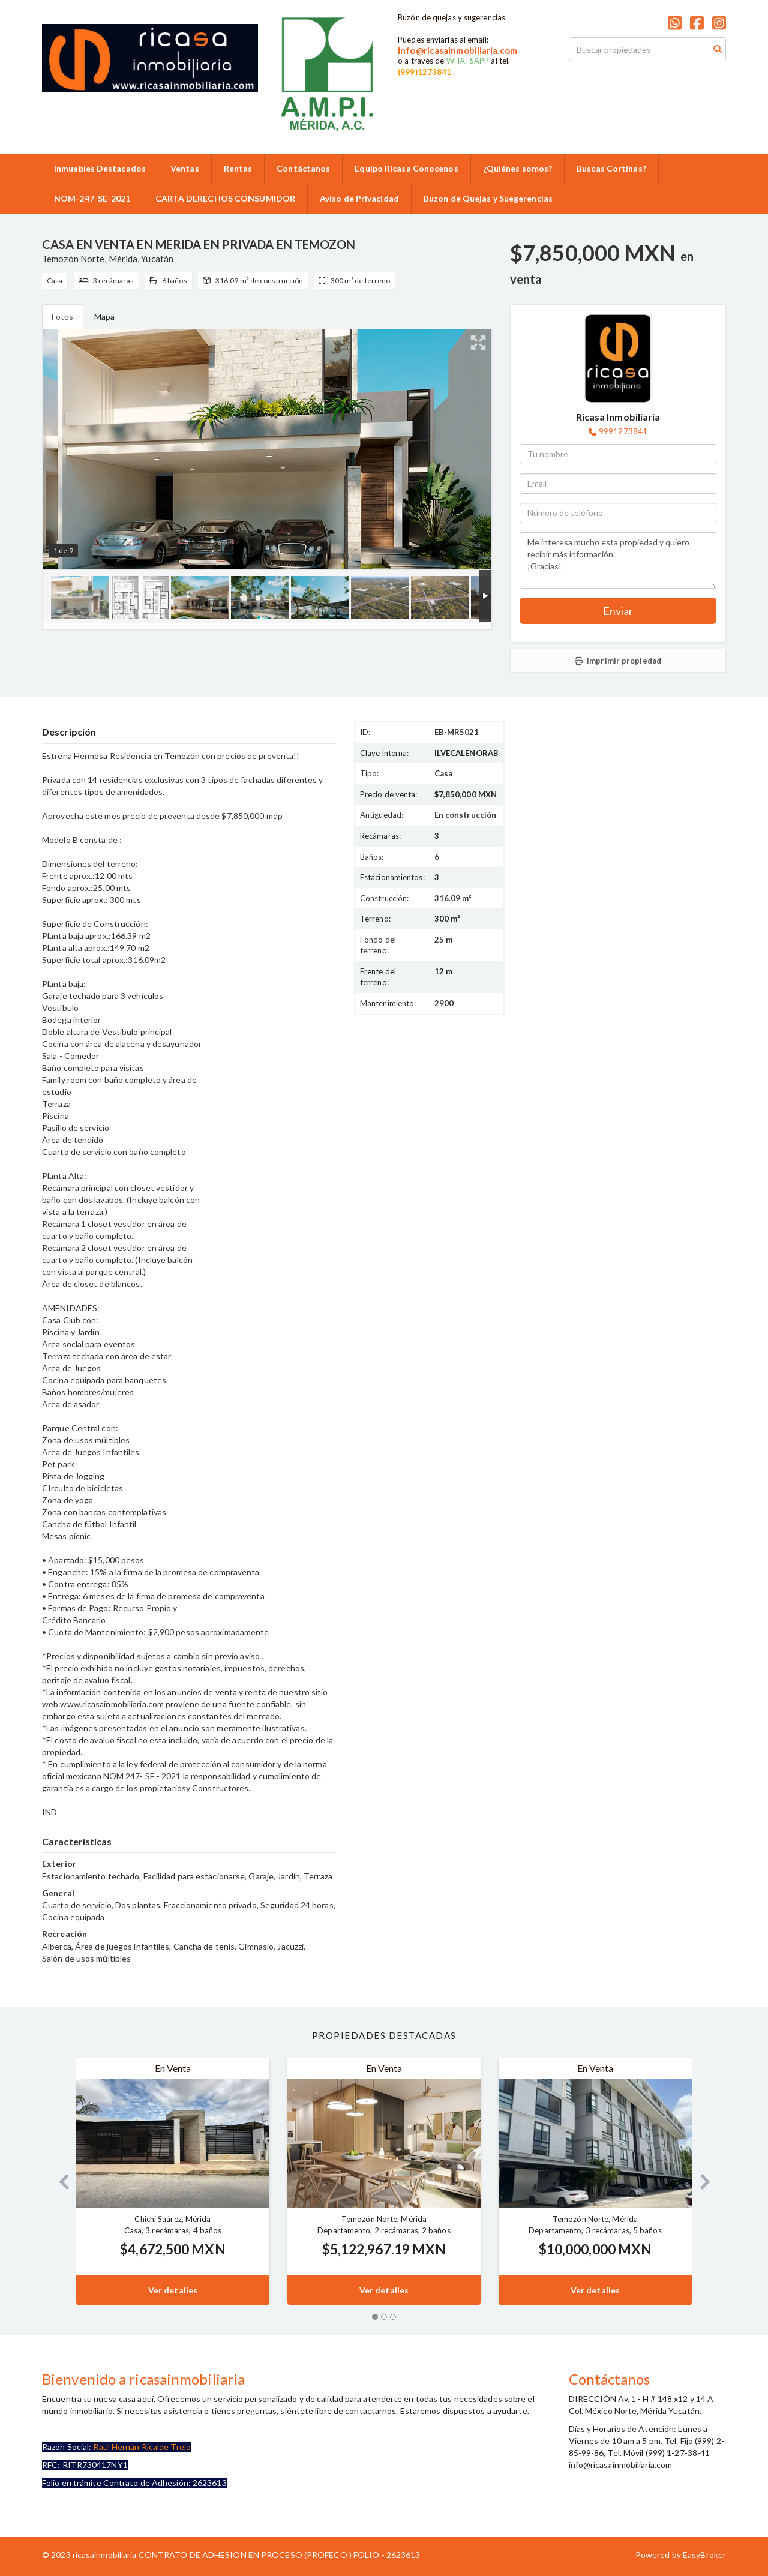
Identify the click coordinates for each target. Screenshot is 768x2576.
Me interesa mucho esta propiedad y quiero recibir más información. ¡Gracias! (618, 560)
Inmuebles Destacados (100, 168)
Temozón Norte (73, 258)
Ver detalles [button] (172, 2290)
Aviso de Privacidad (359, 198)
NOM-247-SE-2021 (92, 198)
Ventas (184, 168)
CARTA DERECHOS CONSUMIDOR (225, 198)
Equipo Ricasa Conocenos (406, 168)
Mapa (104, 316)
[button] (59, 2181)
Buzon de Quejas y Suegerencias (488, 198)
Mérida (123, 258)
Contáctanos (303, 168)
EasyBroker (704, 2555)
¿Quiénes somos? (518, 168)
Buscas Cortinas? (611, 168)
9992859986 (300, 141)
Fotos (63, 316)
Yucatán (157, 258)
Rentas (238, 168)
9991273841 (623, 431)
